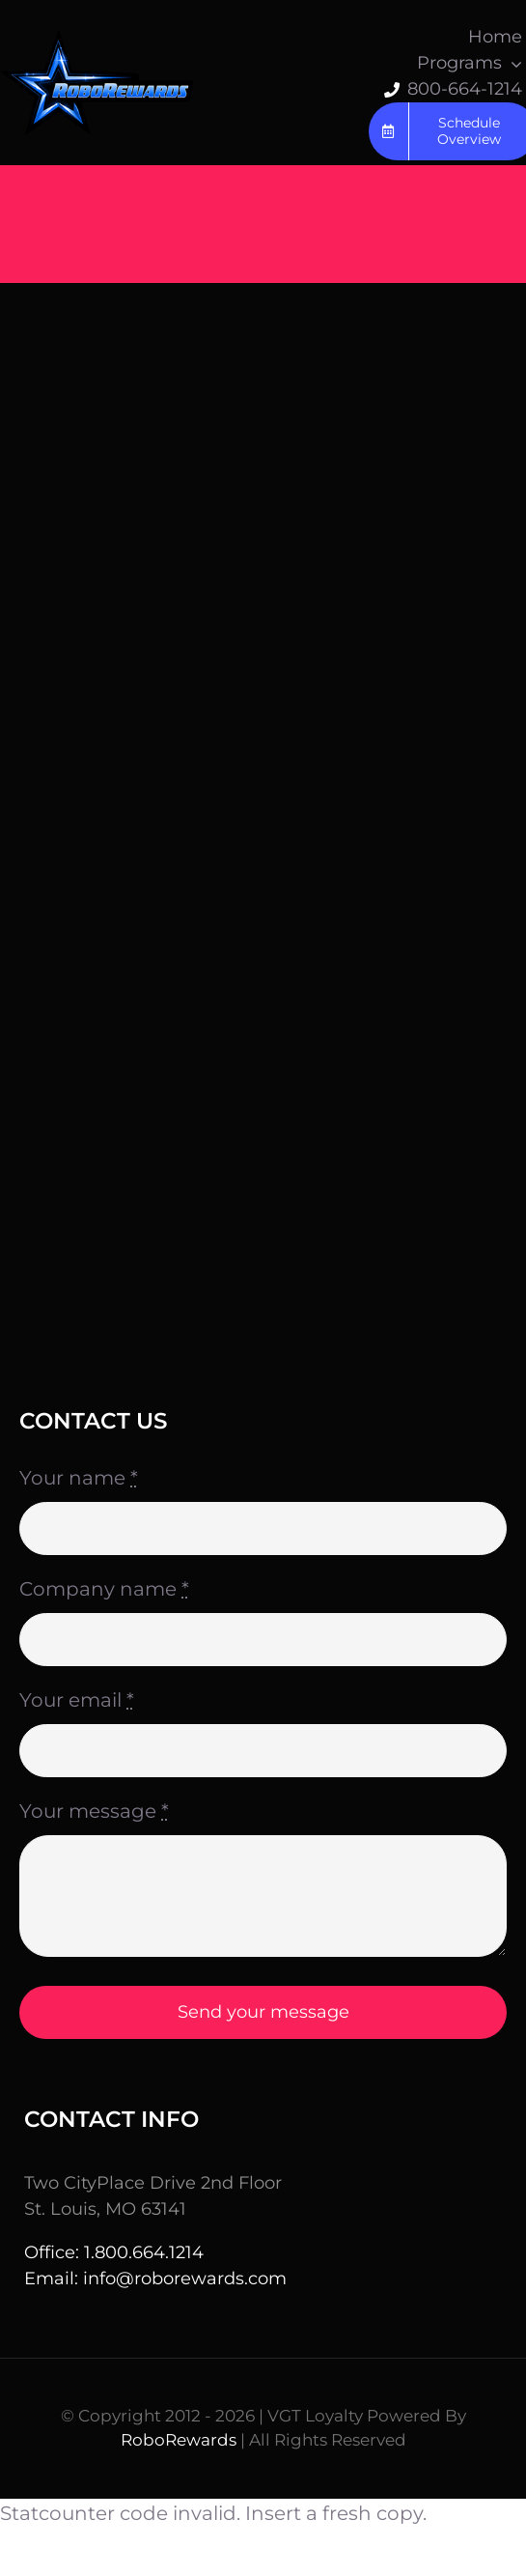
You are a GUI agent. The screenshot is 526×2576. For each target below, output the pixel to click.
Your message (94, 1811)
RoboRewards (178, 2439)
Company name (104, 1588)
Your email (76, 1700)
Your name (78, 1477)
